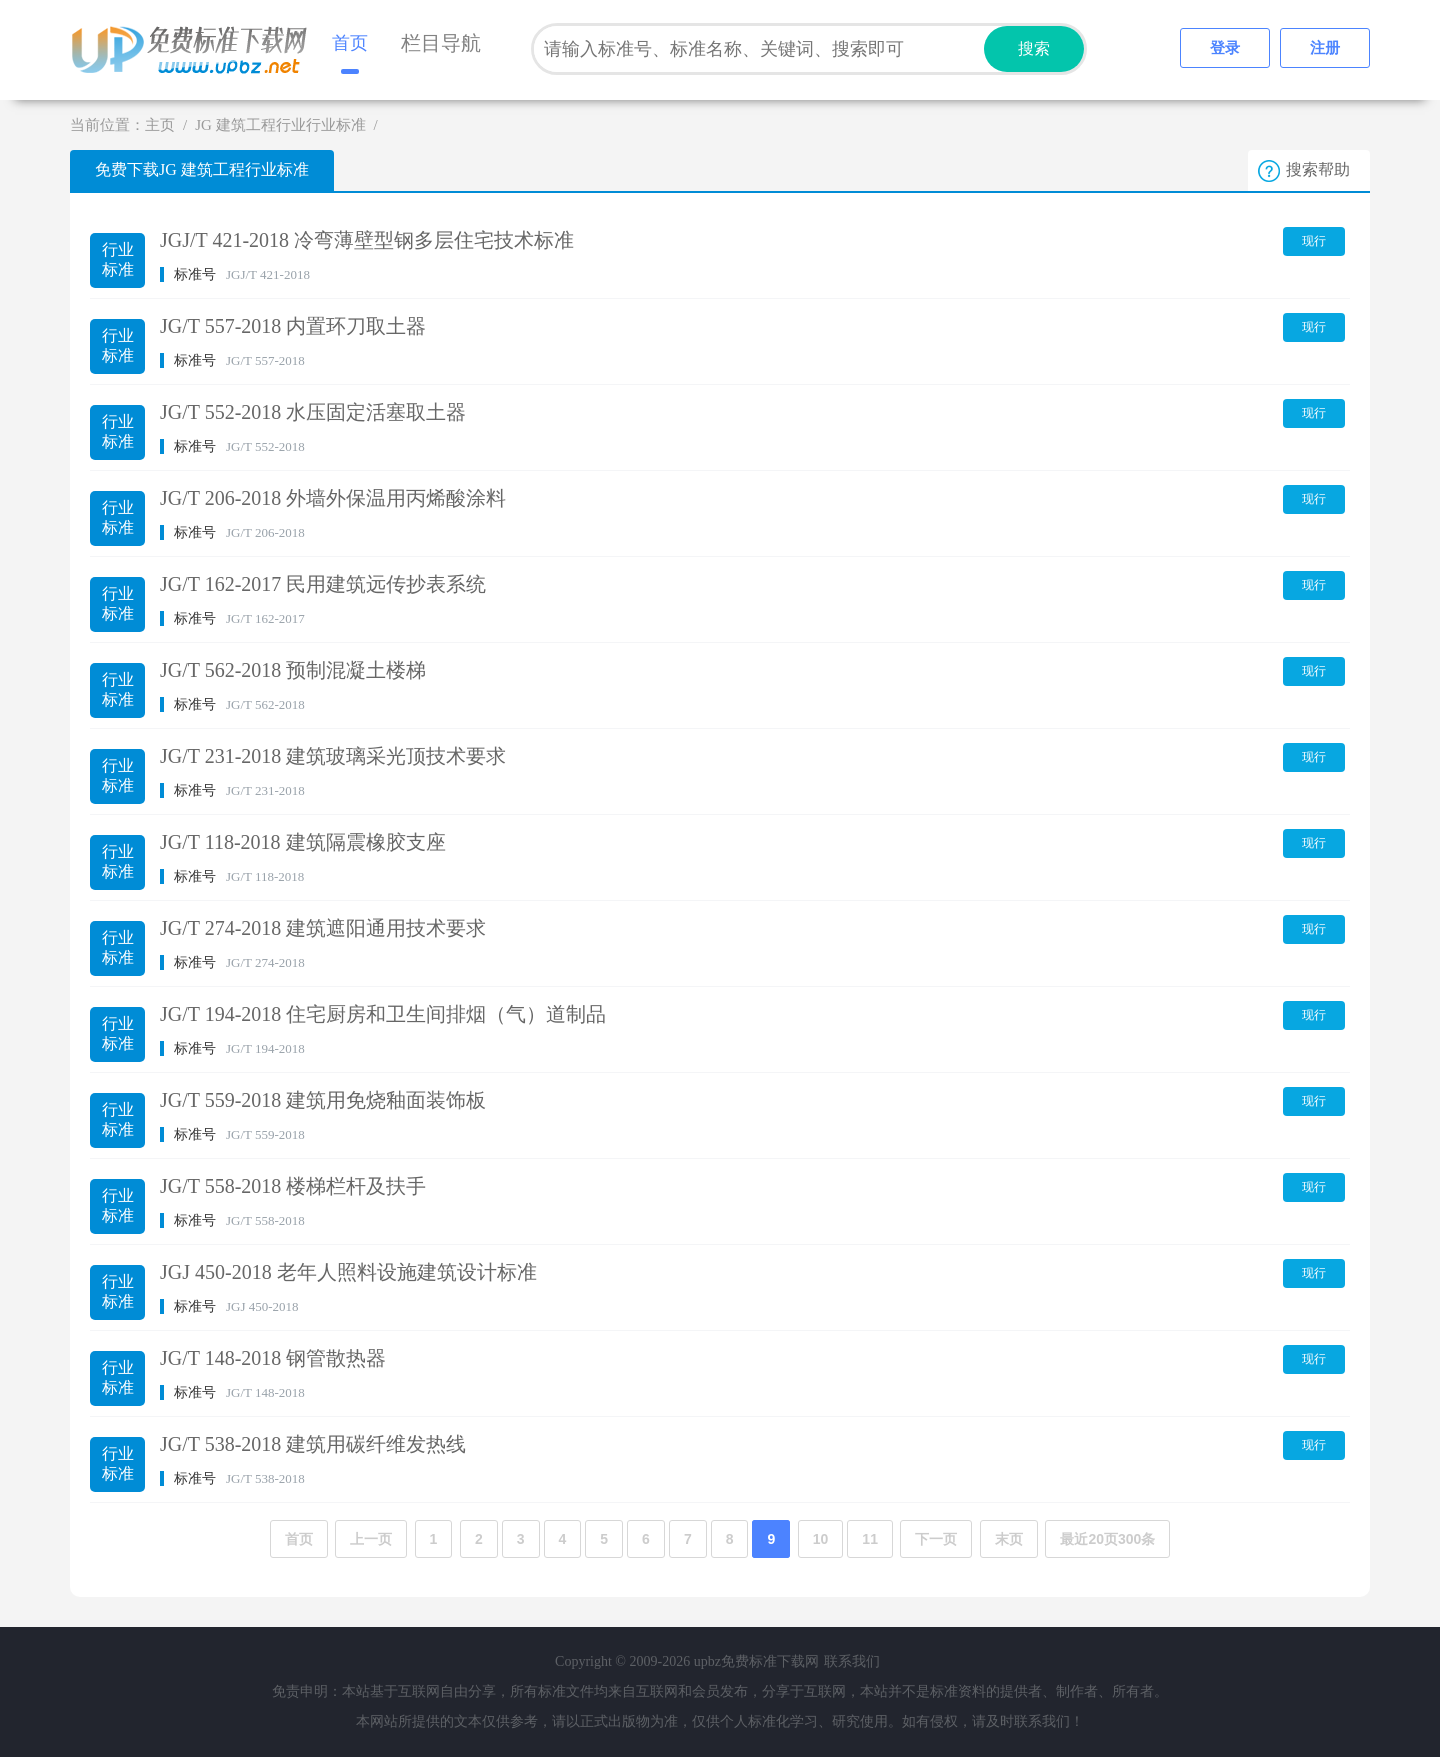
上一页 (371, 1539)
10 (821, 1539)
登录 (1225, 48)
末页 (1009, 1539)
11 (870, 1539)
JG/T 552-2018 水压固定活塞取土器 (313, 412)
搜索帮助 (1318, 169)
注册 (1325, 48)
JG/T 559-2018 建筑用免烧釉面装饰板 (323, 1100)
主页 (160, 125)
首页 (350, 43)
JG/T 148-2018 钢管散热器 (273, 1358)
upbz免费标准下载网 (195, 50)
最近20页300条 (1107, 1539)
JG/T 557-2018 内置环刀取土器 (293, 326)
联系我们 (852, 1661)
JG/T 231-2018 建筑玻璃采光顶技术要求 (333, 756)
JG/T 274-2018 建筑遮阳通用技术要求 (323, 928)
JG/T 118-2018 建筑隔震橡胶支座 (303, 842)
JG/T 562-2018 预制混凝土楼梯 (293, 670)
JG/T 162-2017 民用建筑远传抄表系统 (323, 584)
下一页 (936, 1539)
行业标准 (118, 259)
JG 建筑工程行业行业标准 (280, 125)
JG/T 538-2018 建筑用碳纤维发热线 (313, 1444)
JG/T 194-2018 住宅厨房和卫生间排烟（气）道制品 (383, 1014)
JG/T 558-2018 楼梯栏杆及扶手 (293, 1186)
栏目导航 (441, 43)
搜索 (1034, 48)
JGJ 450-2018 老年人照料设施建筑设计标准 (348, 1272)
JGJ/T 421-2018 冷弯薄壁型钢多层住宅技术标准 (367, 240)
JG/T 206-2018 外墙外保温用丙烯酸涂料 (333, 498)
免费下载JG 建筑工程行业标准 (202, 169)
